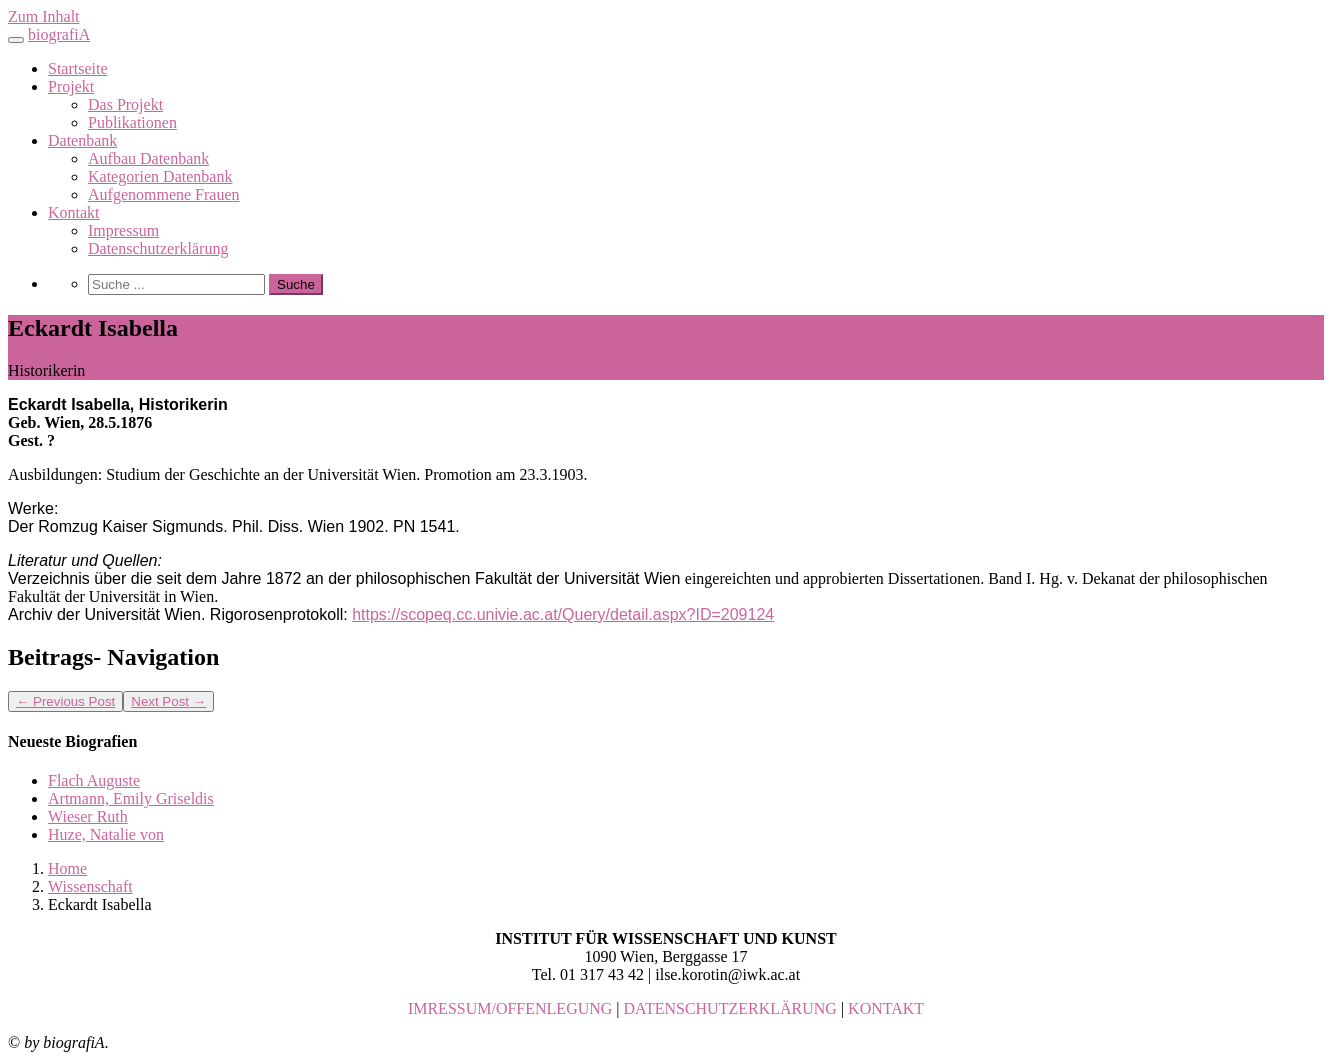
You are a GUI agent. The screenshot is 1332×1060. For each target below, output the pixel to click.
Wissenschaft (90, 886)
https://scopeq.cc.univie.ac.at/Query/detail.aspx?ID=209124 (563, 614)
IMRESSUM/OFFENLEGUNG (510, 1008)
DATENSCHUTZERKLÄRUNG (730, 1008)
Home (67, 868)
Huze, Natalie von (106, 834)
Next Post (168, 701)
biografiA (59, 34)
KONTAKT (886, 1008)
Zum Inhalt (44, 16)
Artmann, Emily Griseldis (131, 798)
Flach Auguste (94, 780)
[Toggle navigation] (16, 40)
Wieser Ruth (88, 816)
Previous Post (65, 701)
